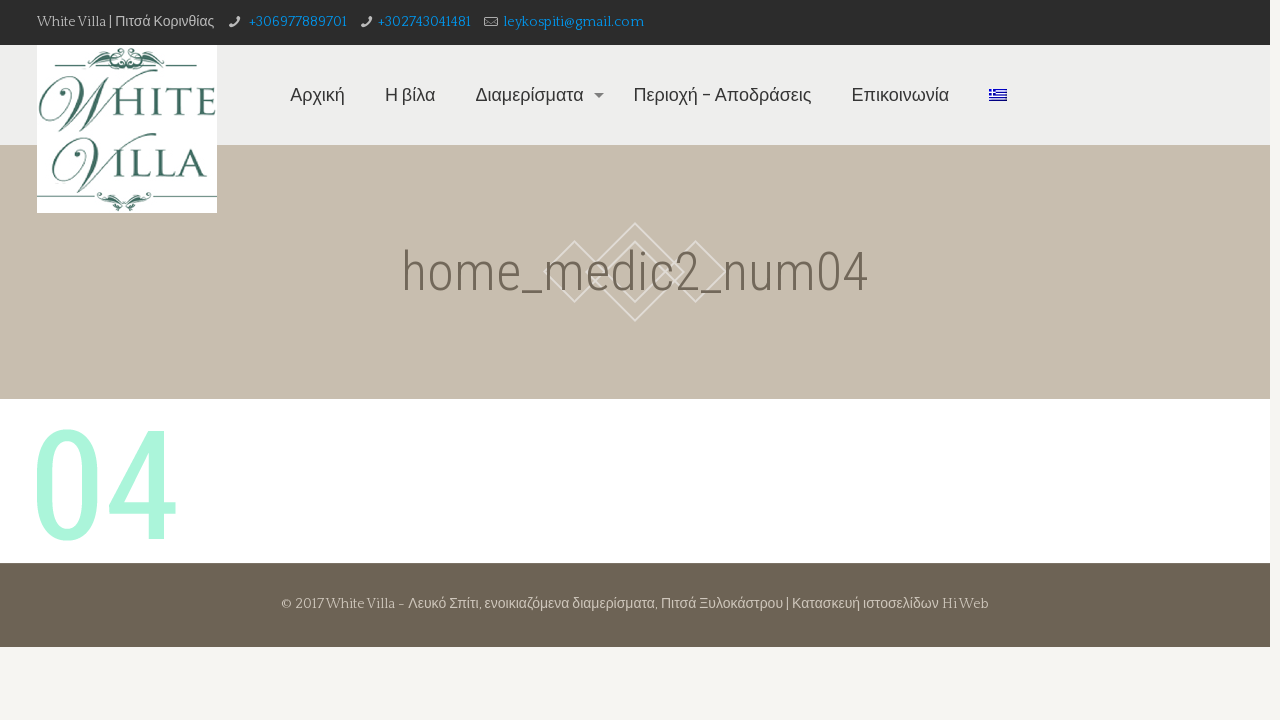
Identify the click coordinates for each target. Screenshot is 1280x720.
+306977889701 (296, 22)
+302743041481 (424, 22)
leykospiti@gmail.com (573, 22)
